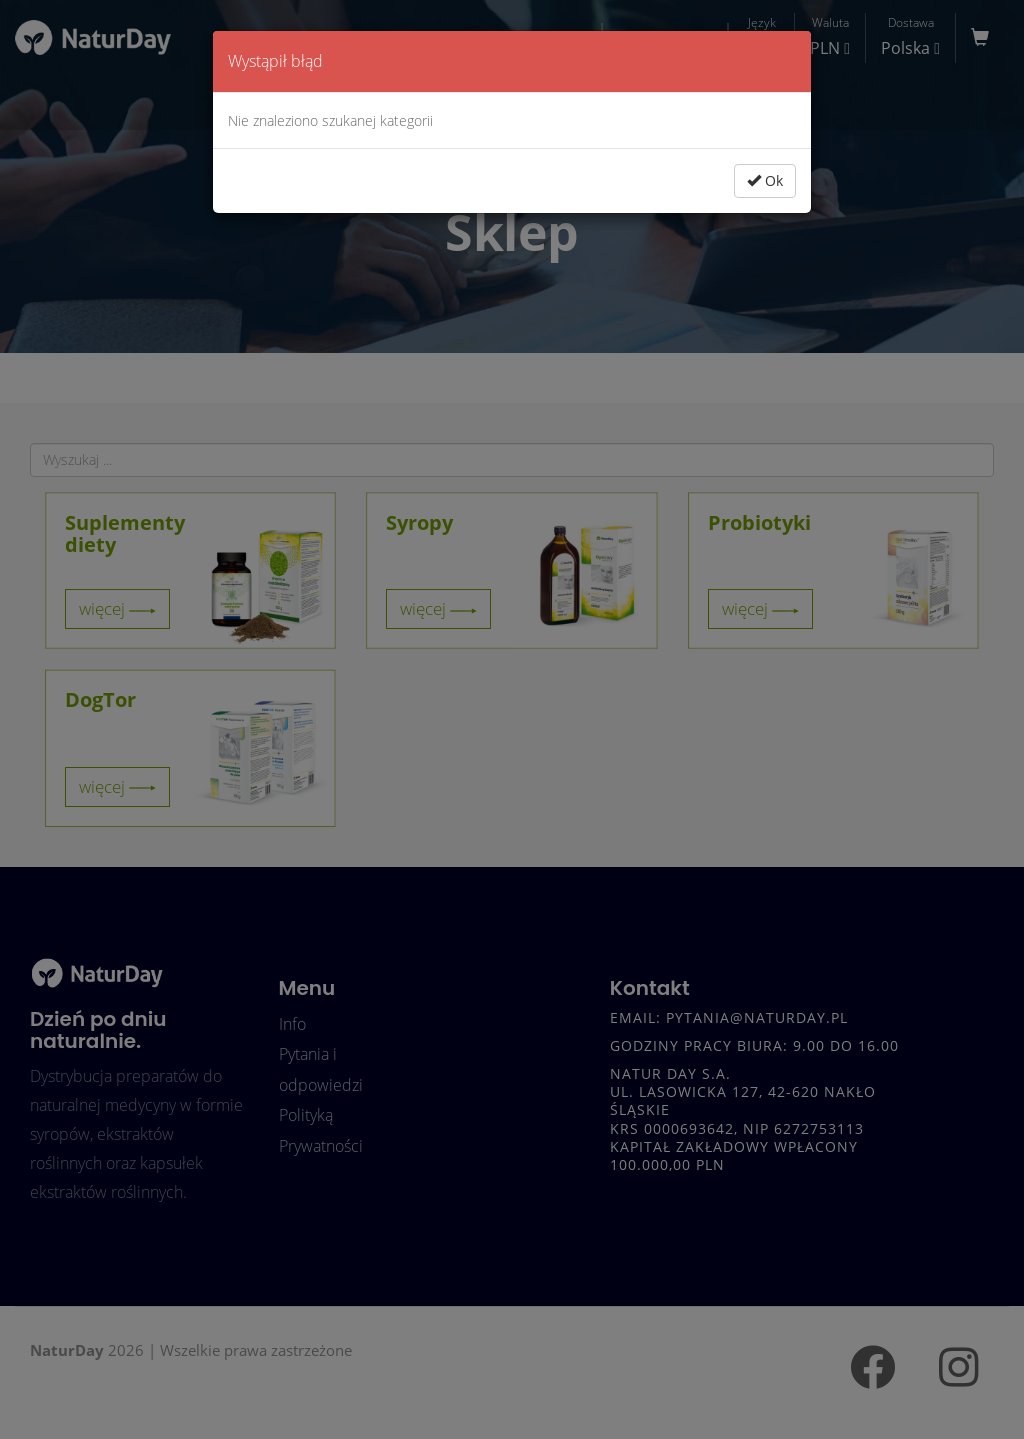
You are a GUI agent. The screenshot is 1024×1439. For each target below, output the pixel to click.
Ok (765, 180)
